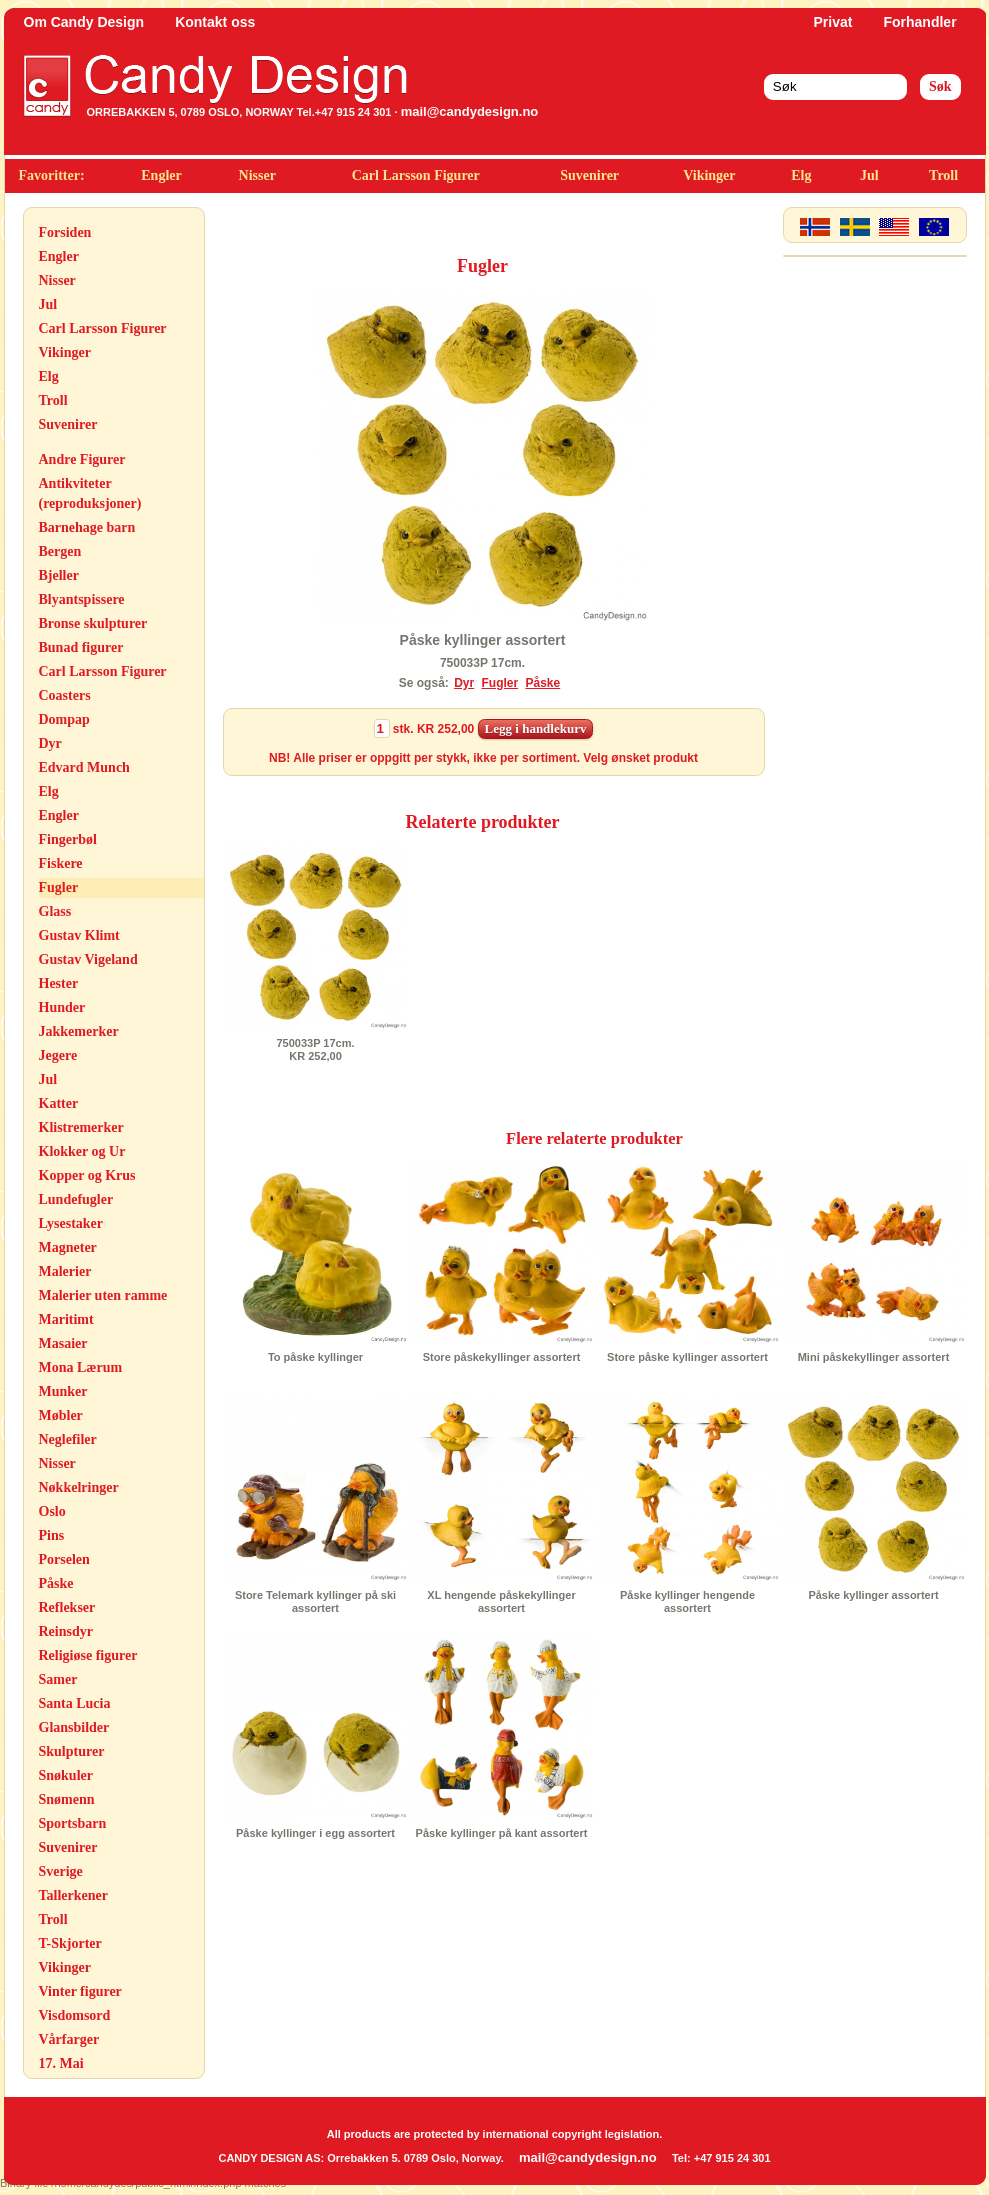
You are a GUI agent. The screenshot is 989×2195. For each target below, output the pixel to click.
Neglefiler (68, 1439)
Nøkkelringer (79, 1487)
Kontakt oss (215, 22)
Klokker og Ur (82, 1151)
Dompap (64, 719)
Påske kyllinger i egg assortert (315, 1833)
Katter (59, 1103)
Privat (833, 22)
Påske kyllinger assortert (873, 1595)
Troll (943, 175)
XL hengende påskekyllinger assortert (501, 1601)
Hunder (62, 1007)
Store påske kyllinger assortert (687, 1357)
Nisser (257, 175)
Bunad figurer (81, 647)
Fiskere (61, 863)
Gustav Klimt (79, 935)
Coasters (65, 695)
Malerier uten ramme (103, 1295)
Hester (59, 983)
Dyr (50, 743)
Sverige (61, 1871)
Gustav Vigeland (88, 959)
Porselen (64, 1559)
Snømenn (67, 1799)
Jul (869, 175)
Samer (58, 1679)
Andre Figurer (82, 459)
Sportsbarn (73, 1823)
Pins (52, 1535)
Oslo (52, 1511)
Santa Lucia (75, 1703)
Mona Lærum (81, 1367)
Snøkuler (66, 1775)
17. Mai (61, 2063)
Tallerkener (73, 1895)
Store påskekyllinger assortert (502, 1357)
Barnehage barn (87, 527)
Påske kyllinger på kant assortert (502, 1833)
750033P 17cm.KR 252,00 (315, 1049)
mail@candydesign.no (470, 111)
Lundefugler (76, 1199)
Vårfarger (69, 2039)
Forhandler (919, 22)
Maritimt (66, 1319)
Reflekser (67, 1607)
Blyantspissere (82, 599)
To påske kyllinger (315, 1357)
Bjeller (59, 575)
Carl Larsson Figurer (416, 175)
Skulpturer (72, 1751)
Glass (55, 911)
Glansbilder (74, 1727)
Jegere (58, 1055)
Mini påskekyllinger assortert (874, 1357)
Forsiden (65, 232)
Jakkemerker (79, 1031)
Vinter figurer (80, 1991)
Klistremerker (81, 1127)
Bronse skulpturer (93, 623)
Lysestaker (71, 1223)
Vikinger (709, 175)
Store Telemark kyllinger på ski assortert (315, 1601)
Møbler (61, 1415)
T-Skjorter (70, 1943)
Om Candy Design (84, 22)
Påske (56, 1583)
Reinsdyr (66, 1631)
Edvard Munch (84, 767)
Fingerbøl (68, 839)
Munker (63, 1391)
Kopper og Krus (87, 1175)
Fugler (59, 887)
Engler (161, 175)
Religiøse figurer (88, 1655)
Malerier (65, 1271)
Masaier (63, 1343)
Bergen (60, 551)
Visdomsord (75, 2015)
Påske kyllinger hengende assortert (687, 1601)
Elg (801, 175)
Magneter (68, 1247)
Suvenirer (589, 175)
